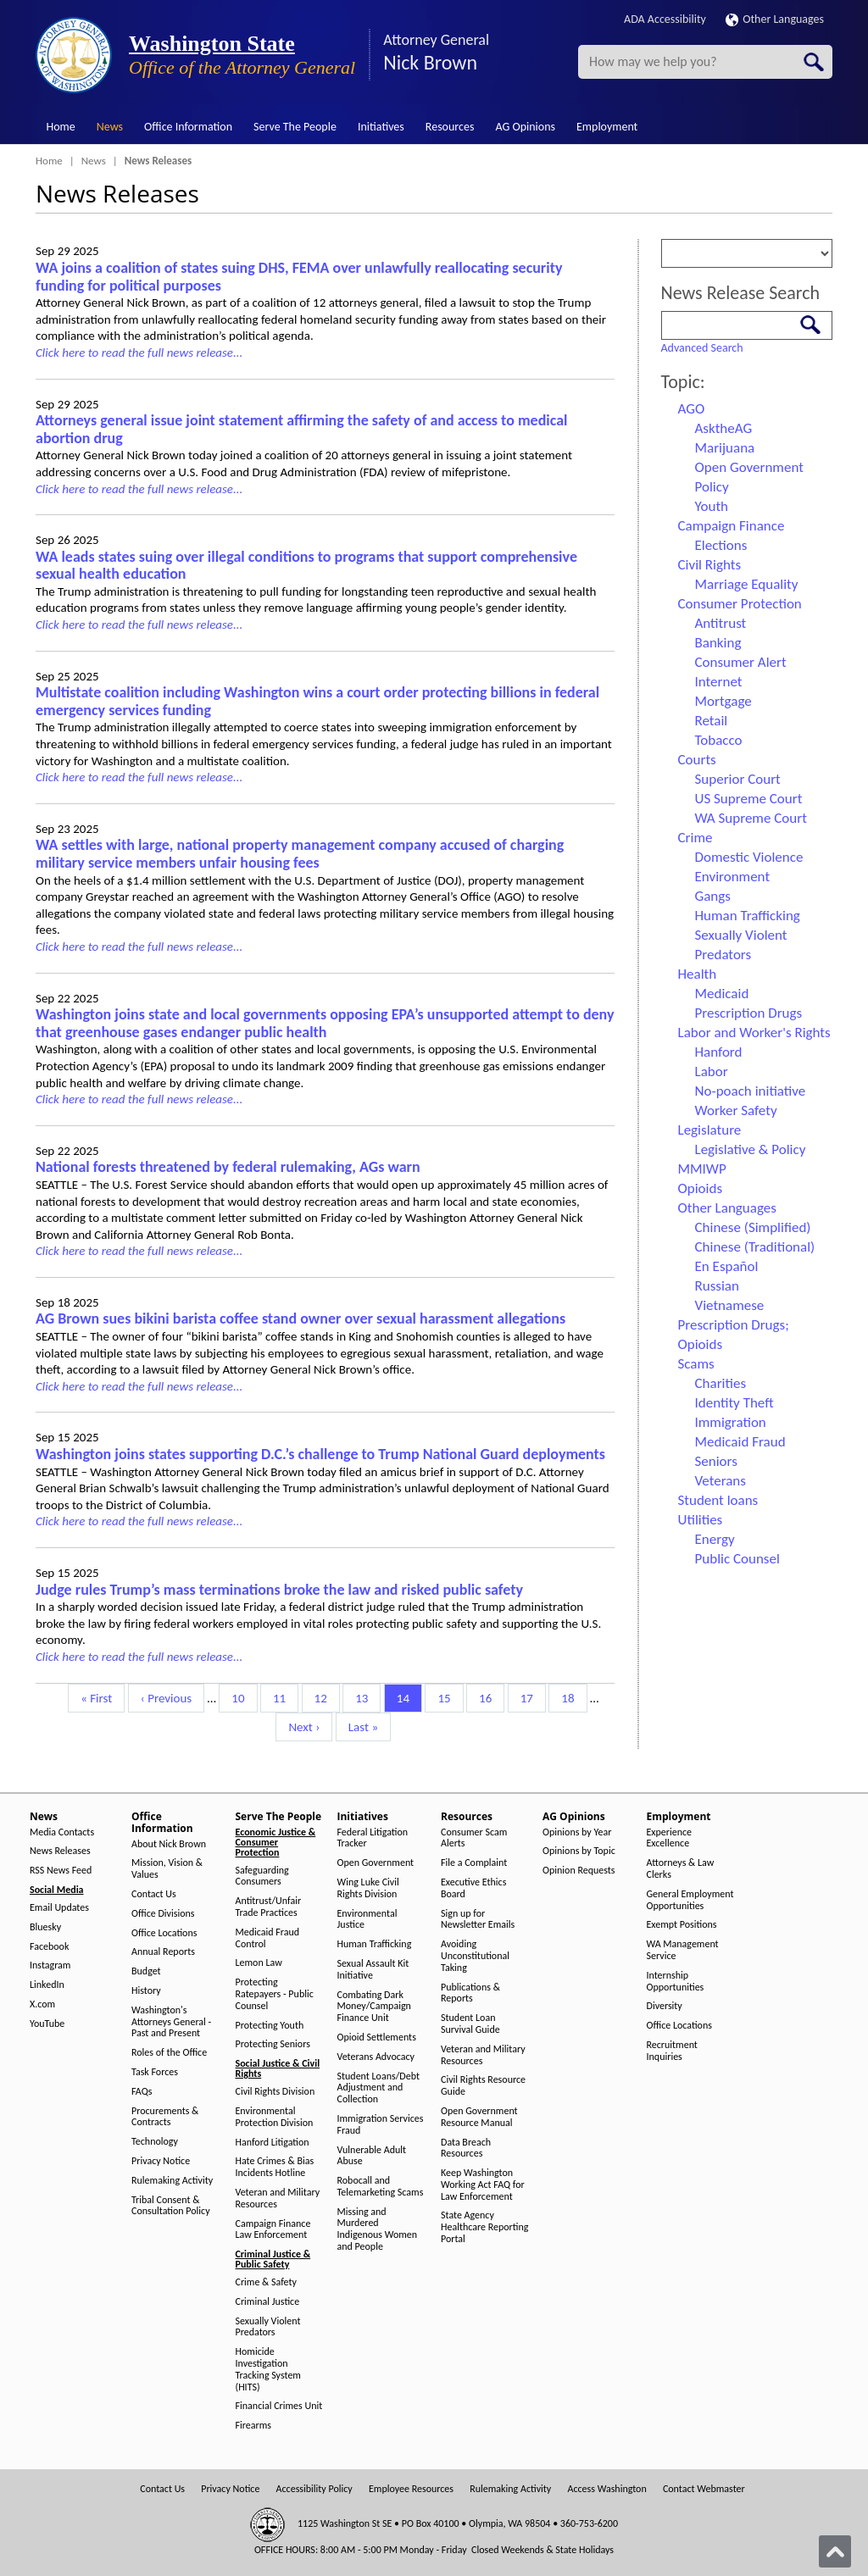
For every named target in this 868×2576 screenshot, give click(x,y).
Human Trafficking (747, 915)
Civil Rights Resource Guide (483, 2085)
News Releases (60, 1851)
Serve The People (295, 126)
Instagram (50, 1965)
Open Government (749, 467)
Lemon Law (259, 1962)
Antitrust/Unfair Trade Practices (269, 1907)
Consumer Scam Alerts (474, 1838)
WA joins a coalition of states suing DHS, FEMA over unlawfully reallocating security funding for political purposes (299, 276)
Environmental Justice (367, 1919)
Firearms (253, 2425)
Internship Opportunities (675, 1981)
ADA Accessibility (665, 19)
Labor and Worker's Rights (754, 1032)
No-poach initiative (750, 1091)
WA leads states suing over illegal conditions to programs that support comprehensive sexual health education (306, 565)
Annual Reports (163, 1951)
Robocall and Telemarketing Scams (380, 2186)
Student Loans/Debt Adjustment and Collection (378, 2088)
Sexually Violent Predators (268, 2327)
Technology (154, 2141)
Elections (721, 545)
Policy (712, 487)
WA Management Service (683, 1950)
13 (367, 1697)
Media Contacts (62, 1832)
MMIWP (702, 1169)
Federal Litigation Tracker (373, 1838)
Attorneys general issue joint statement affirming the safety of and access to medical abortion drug (301, 429)
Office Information (188, 126)
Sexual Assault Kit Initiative (373, 1969)
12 (326, 1697)
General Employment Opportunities (690, 1900)
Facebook (49, 1946)
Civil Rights (710, 565)
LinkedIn (47, 1984)
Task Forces (154, 2072)
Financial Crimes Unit (279, 2406)
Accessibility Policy (314, 2489)
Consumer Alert (741, 662)
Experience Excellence (670, 1838)
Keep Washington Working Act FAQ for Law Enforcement (483, 2185)
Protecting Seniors (273, 2044)
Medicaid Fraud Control (268, 1938)
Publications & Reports (470, 1993)
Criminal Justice (268, 2301)
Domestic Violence (749, 857)
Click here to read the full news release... (139, 352)
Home (61, 126)
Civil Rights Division (275, 2091)
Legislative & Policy (750, 1149)
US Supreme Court (749, 799)
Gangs (713, 896)
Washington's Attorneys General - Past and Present (171, 2022)
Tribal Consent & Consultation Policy (170, 2206)
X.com (42, 2004)
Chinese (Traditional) (755, 1247)
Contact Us (153, 1894)
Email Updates (59, 1907)
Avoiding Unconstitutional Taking (475, 1956)
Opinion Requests (578, 1870)
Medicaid (722, 993)
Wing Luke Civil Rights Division (368, 1888)
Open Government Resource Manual (479, 2117)
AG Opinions (525, 126)
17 (532, 1697)
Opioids (700, 1188)
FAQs (141, 2091)
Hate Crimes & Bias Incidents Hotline (275, 2167)
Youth (712, 506)
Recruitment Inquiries (672, 2051)
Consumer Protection (740, 604)
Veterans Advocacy (376, 2056)
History (146, 1990)
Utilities (700, 1520)
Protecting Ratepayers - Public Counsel (275, 1994)
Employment (606, 126)
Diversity (664, 2006)
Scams (696, 1364)
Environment (733, 877)
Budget (146, 1971)
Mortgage (723, 701)
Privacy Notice (160, 2161)
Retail (711, 721)
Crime (695, 838)
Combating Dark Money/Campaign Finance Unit (374, 2007)
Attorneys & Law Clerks (681, 1868)
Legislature (710, 1130)
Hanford (719, 1052)
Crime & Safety (266, 2282)
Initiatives (381, 126)
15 (449, 1697)
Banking (718, 643)
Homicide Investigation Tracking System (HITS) (268, 2369)
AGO (691, 409)
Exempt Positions (682, 1924)
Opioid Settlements (376, 2037)
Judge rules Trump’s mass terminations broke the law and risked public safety (279, 1589)
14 (409, 1697)
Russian (717, 1286)
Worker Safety (736, 1110)
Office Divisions (162, 1913)
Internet (719, 682)
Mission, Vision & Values (167, 1868)
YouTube (47, 2023)
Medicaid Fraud (740, 1442)
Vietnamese (730, 1305)
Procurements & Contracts (164, 2117)
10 (243, 1697)
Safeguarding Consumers (262, 1876)
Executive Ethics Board (473, 1888)
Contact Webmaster (704, 2489)
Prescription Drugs (749, 1013)
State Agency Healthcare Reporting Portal (484, 2227)
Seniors (716, 1461)
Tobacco (719, 740)
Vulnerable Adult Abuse (372, 2156)
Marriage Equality (746, 584)
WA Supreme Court (751, 818)
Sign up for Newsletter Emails (478, 1919)
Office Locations (164, 1933)
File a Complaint (474, 1862)
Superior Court (738, 779)
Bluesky (45, 1927)
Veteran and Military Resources (278, 2198)
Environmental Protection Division (275, 2117)
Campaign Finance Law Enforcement (273, 2229)
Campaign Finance (731, 526)
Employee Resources (411, 2489)
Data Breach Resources (466, 2148)
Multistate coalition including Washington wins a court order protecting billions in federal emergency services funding (317, 701)
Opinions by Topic (578, 1851)
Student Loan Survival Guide (470, 2023)
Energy (715, 1539)
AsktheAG (724, 428)
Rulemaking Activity (172, 2180)
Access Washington (606, 2489)
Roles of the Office (169, 2052)
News (110, 126)
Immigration (730, 1422)
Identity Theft (734, 1403)
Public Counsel (737, 1559)
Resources (450, 126)
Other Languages (775, 19)
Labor (711, 1071)
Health (697, 974)
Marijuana (725, 448)
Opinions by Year (576, 1832)
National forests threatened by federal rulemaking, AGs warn (228, 1167)
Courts (697, 760)
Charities (721, 1383)
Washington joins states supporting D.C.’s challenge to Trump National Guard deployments (320, 1454)
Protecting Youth (270, 2025)
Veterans (720, 1481)
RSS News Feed (61, 1870)
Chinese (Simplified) (753, 1227)
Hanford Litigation (272, 2142)
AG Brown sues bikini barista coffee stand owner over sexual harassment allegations (300, 1318)
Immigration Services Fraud (380, 2124)
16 (491, 1697)
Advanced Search (702, 348)
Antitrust (721, 623)
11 (285, 1697)
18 (573, 1697)
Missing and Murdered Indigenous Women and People (377, 2229)
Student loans (718, 1500)
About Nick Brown (168, 1844)
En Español (727, 1266)
